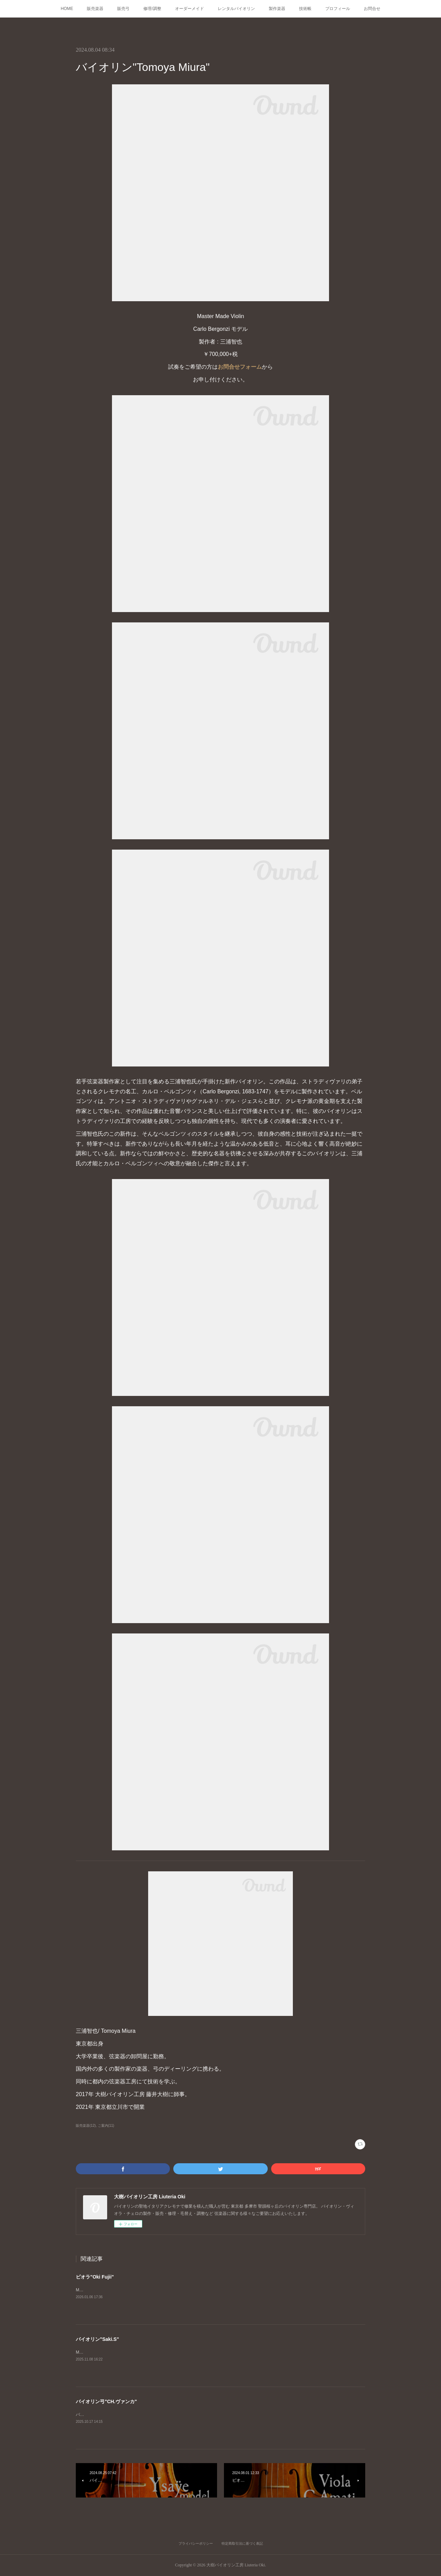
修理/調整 (152, 8)
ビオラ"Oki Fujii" (95, 2277)
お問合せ (372, 8)
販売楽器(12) (86, 2125)
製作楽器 (277, 8)
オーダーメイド (189, 8)
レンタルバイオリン (236, 8)
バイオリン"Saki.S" (97, 2339)
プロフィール (337, 8)
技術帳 (305, 8)
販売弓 (123, 8)
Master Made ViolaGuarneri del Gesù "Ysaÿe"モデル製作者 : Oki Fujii (139, 2290)
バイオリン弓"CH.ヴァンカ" (106, 2401)
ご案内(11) (106, 2125)
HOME (67, 8)
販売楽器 (95, 8)
